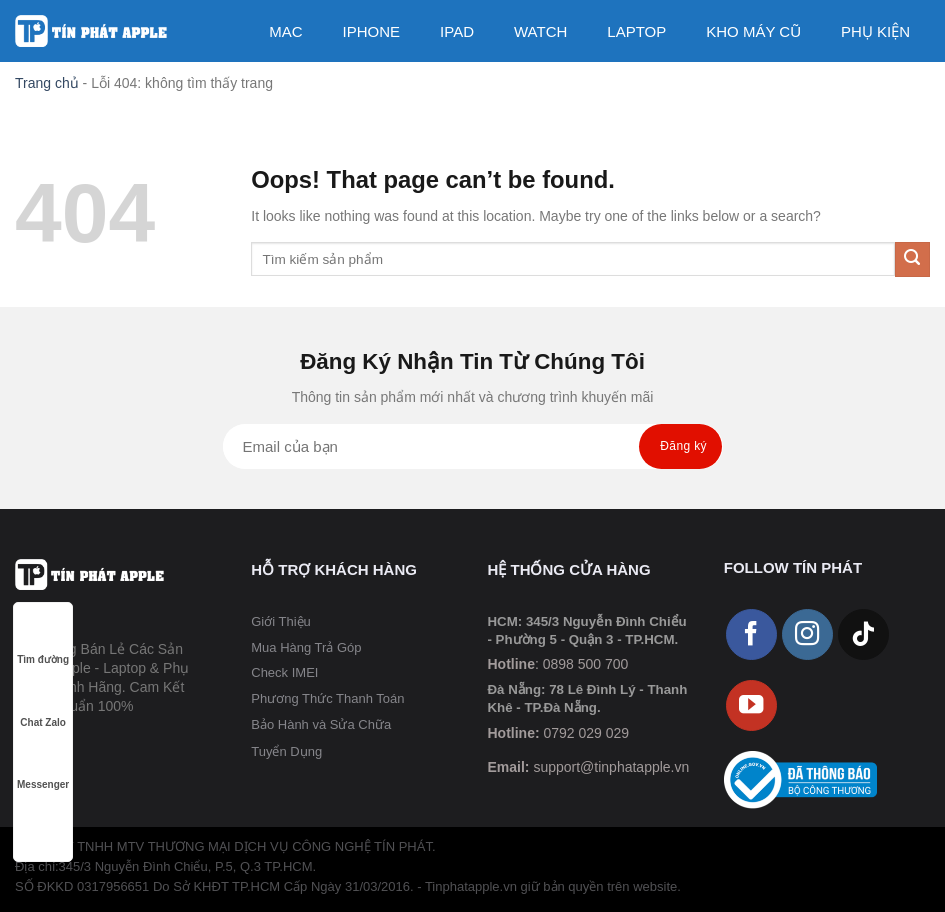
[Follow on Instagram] (807, 634)
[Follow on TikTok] (863, 634)
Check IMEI (284, 672)
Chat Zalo (43, 703)
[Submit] (912, 259)
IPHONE (372, 31)
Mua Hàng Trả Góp (306, 647)
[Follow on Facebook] (751, 634)
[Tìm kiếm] (810, 94)
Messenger (43, 765)
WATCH (540, 31)
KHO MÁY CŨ (753, 31)
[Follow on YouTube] (751, 705)
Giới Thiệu (281, 621)
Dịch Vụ (735, 94)
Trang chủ (47, 83)
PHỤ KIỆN (875, 31)
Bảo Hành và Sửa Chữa (321, 724)
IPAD (457, 31)
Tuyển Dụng (286, 751)
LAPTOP (636, 31)
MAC (285, 31)
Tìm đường (43, 640)
